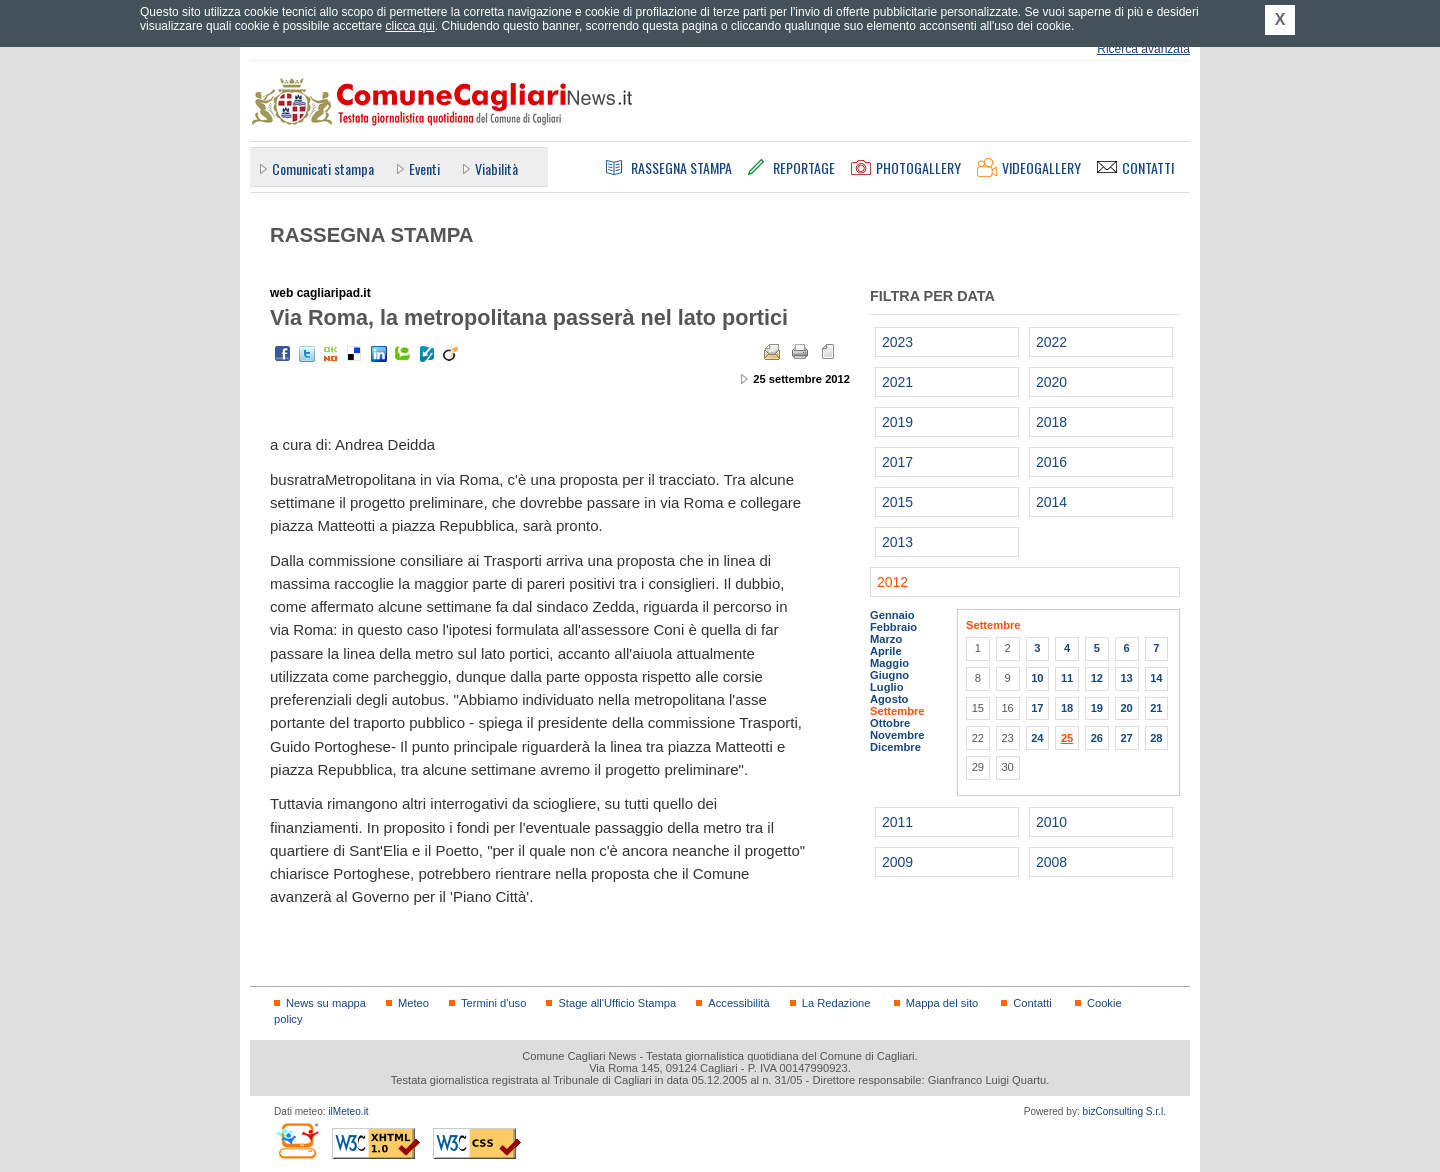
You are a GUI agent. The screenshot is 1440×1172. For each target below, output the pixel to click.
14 (1156, 678)
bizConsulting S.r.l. (1124, 1111)
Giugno (889, 675)
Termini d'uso (493, 1003)
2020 (1051, 382)
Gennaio (892, 615)
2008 (1051, 862)
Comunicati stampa (323, 168)
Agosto (889, 699)
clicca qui (409, 26)
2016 (1051, 462)
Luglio (886, 687)
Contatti (1032, 1003)
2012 (892, 582)
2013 (897, 542)
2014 (1051, 502)
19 (1097, 708)
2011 (897, 822)
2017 (897, 462)
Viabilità (496, 168)
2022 (1051, 342)
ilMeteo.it (348, 1111)
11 (1067, 678)
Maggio (889, 663)
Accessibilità (738, 1003)
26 (1097, 738)
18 (1067, 708)
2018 (1051, 422)
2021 (897, 382)
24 (1037, 738)
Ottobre (890, 723)
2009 (897, 862)
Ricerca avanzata (1143, 49)
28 (1156, 738)
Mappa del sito (942, 1003)
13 (1126, 678)
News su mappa (326, 1003)
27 (1126, 738)
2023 (897, 342)
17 (1037, 708)
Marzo (886, 639)
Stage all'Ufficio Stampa (617, 1003)
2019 (897, 422)
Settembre (897, 711)
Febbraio (893, 627)
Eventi (424, 168)
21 (1156, 708)
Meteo (413, 1003)
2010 (1051, 822)
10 (1037, 678)
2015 (897, 502)
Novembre (897, 735)
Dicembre (895, 747)
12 (1097, 678)
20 (1126, 708)
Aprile (886, 651)
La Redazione (836, 1003)
